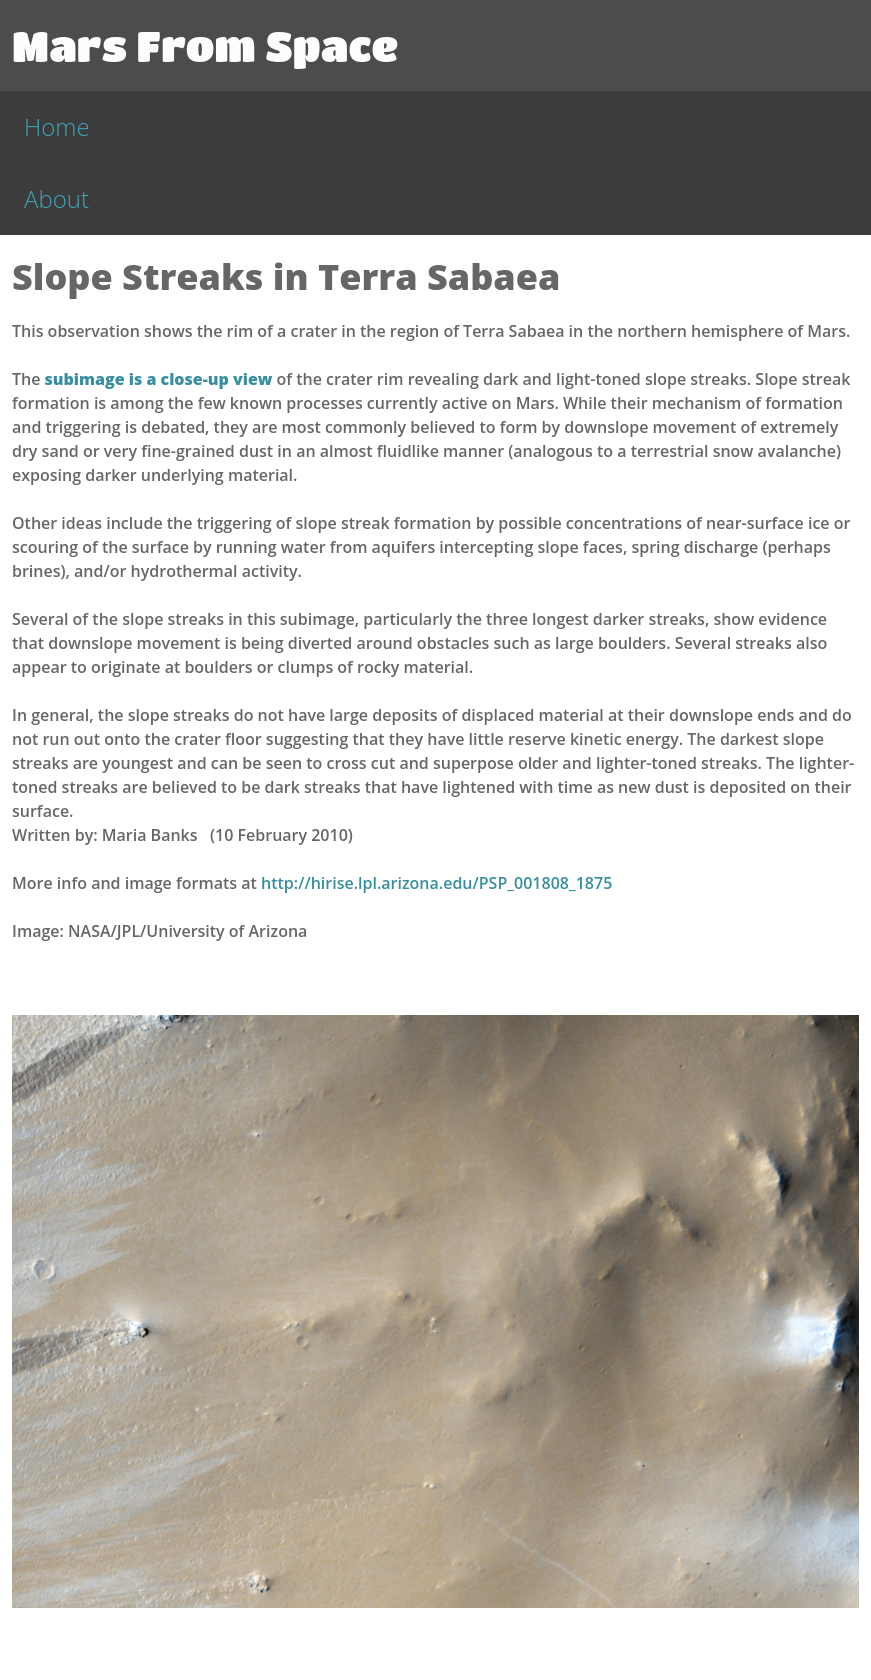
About (56, 198)
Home (57, 126)
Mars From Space (205, 45)
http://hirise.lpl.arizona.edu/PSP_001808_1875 (436, 883)
